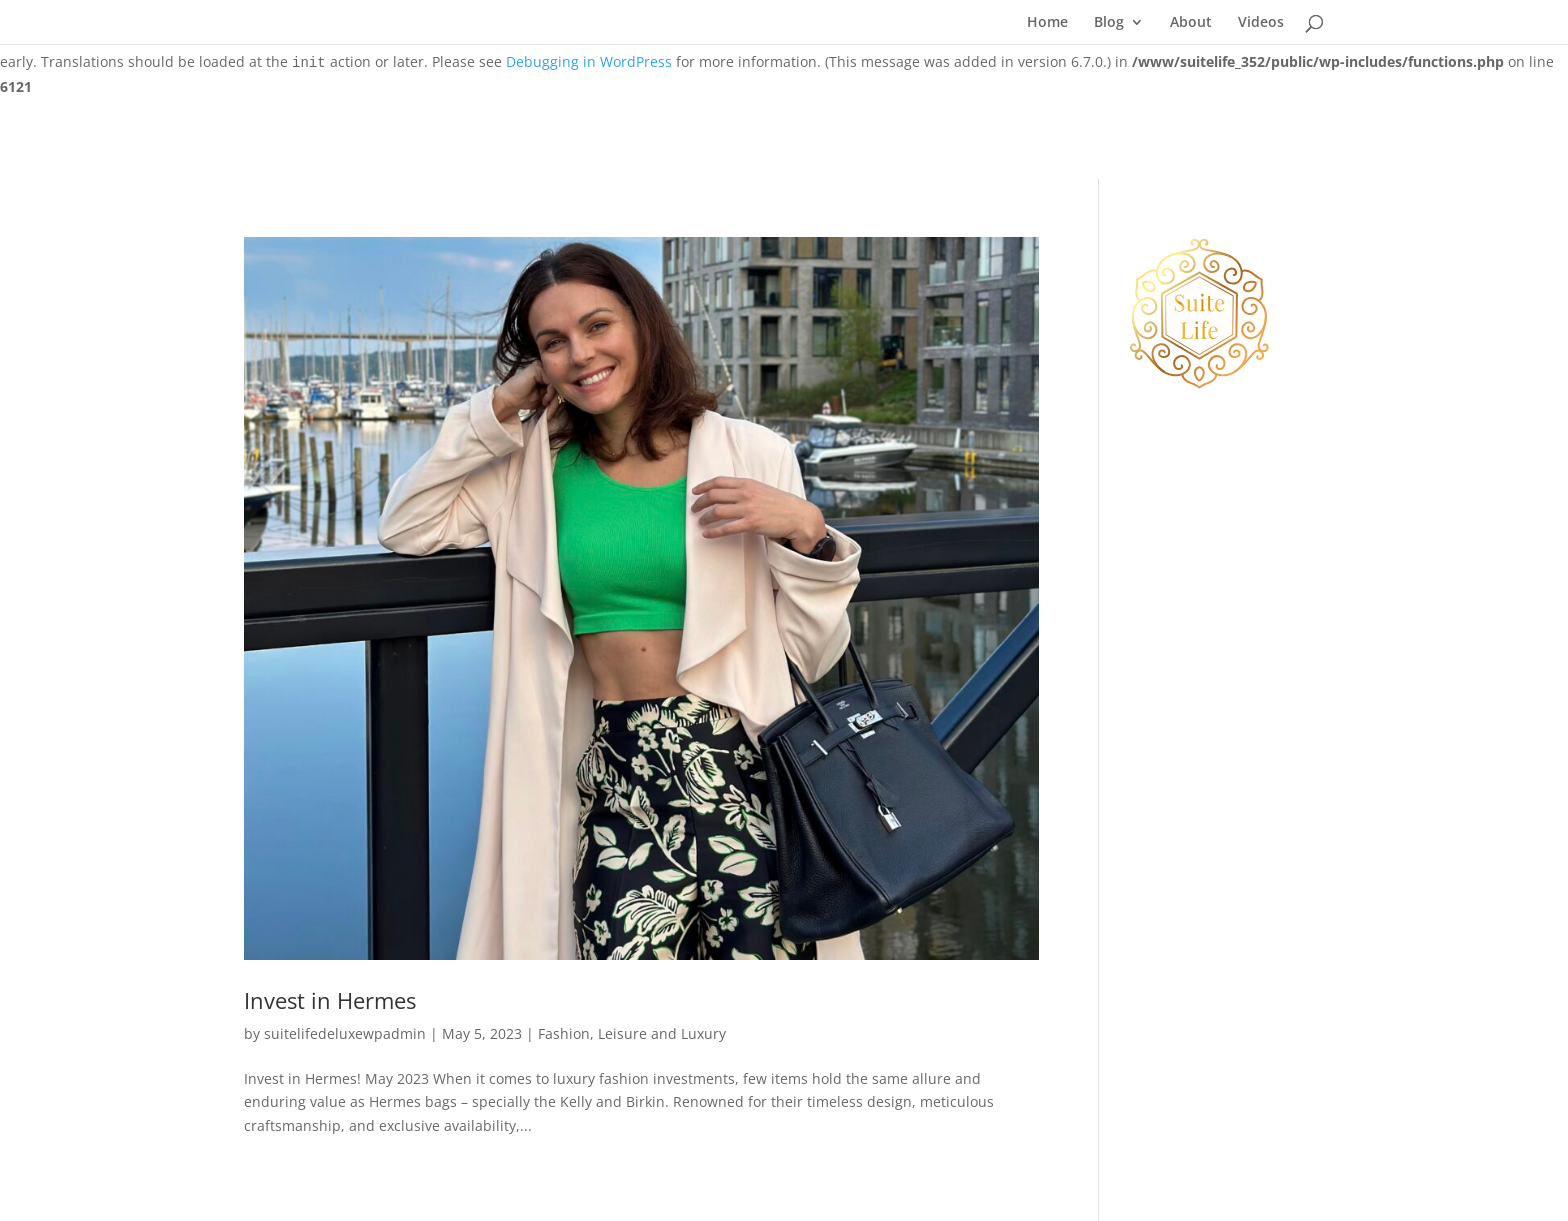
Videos (1261, 23)
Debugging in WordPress (589, 61)
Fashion (564, 1033)
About (1191, 23)
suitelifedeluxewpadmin (345, 1033)
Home (1047, 23)
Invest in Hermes (330, 1000)
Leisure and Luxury (662, 1033)
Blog (1109, 23)
